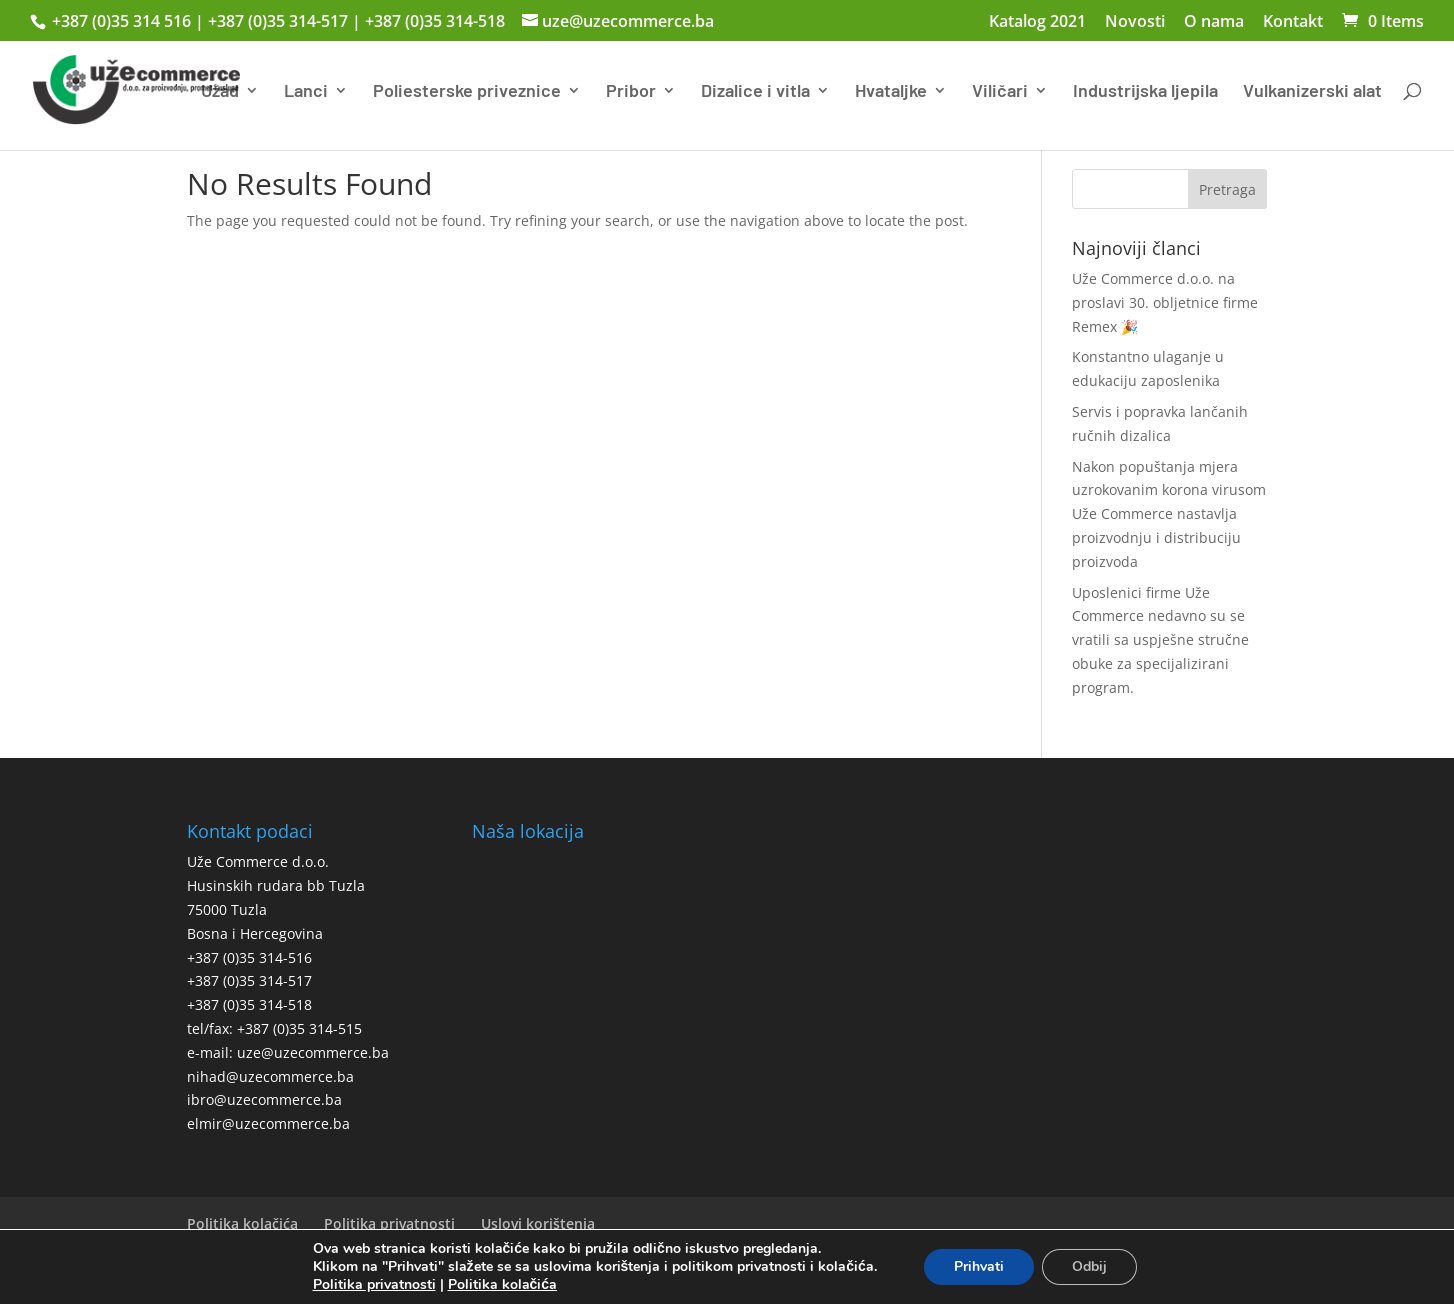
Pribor (631, 92)
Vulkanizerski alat (1312, 92)
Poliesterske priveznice (467, 92)
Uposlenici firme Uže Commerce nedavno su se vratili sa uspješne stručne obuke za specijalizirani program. (1160, 640)
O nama (1214, 22)
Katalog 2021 (1037, 22)
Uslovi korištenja (538, 1223)
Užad (220, 92)
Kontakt (1293, 22)
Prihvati (979, 1266)
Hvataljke (891, 92)
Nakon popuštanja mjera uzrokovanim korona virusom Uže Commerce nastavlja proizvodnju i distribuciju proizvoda (1169, 514)
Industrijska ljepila (1145, 92)
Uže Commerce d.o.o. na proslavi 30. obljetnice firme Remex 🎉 (1165, 302)
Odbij (1089, 1266)
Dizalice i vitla (755, 92)
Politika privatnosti (389, 1223)
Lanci (306, 92)
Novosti (1135, 22)
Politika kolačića (242, 1223)
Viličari (1000, 92)
